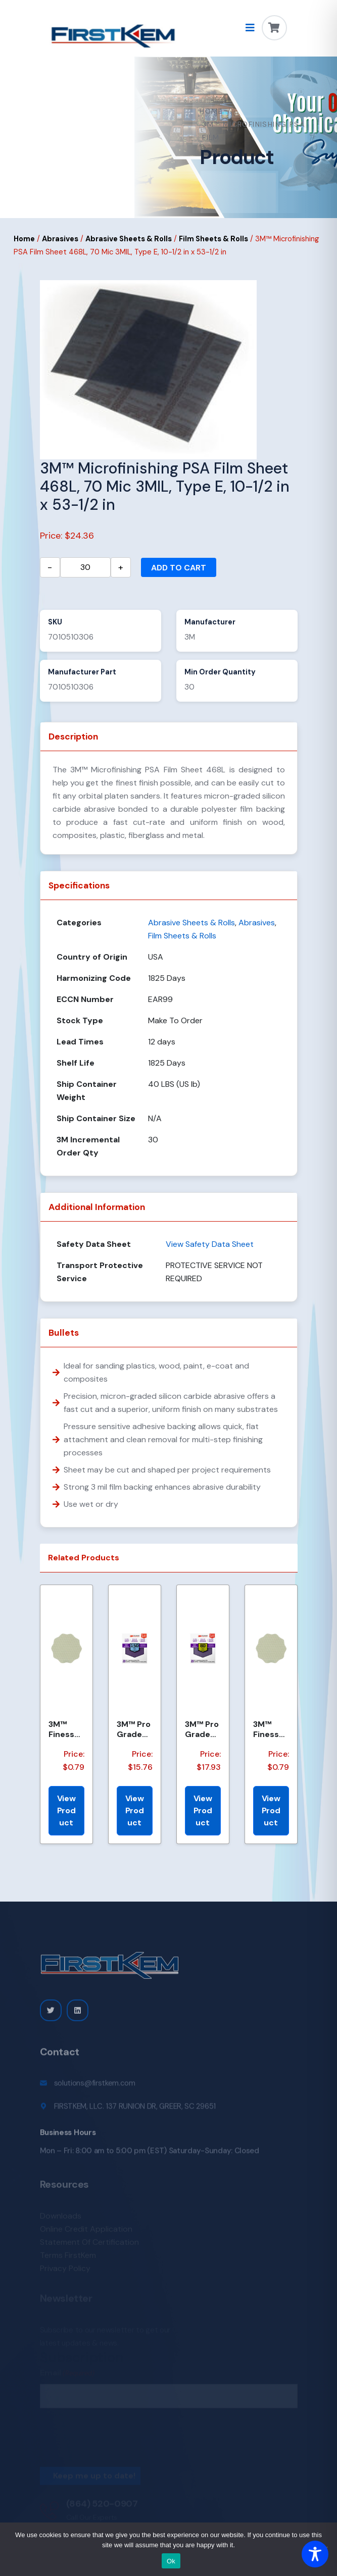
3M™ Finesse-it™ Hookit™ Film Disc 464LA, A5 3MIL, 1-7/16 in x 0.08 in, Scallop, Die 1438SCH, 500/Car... (66, 1729)
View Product (66, 1810)
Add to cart (178, 567)
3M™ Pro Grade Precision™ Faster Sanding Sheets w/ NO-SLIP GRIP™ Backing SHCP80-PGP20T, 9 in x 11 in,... (202, 1729)
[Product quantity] (85, 567)
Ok (171, 2561)
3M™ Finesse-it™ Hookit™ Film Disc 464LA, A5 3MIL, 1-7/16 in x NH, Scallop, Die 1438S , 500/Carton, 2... (271, 1729)
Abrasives (60, 239)
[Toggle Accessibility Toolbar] (315, 2554)
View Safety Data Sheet (210, 1244)
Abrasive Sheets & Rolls (128, 239)
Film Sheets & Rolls (213, 239)
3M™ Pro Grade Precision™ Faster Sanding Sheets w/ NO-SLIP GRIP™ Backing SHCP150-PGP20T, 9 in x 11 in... (135, 1729)
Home (211, 111)
